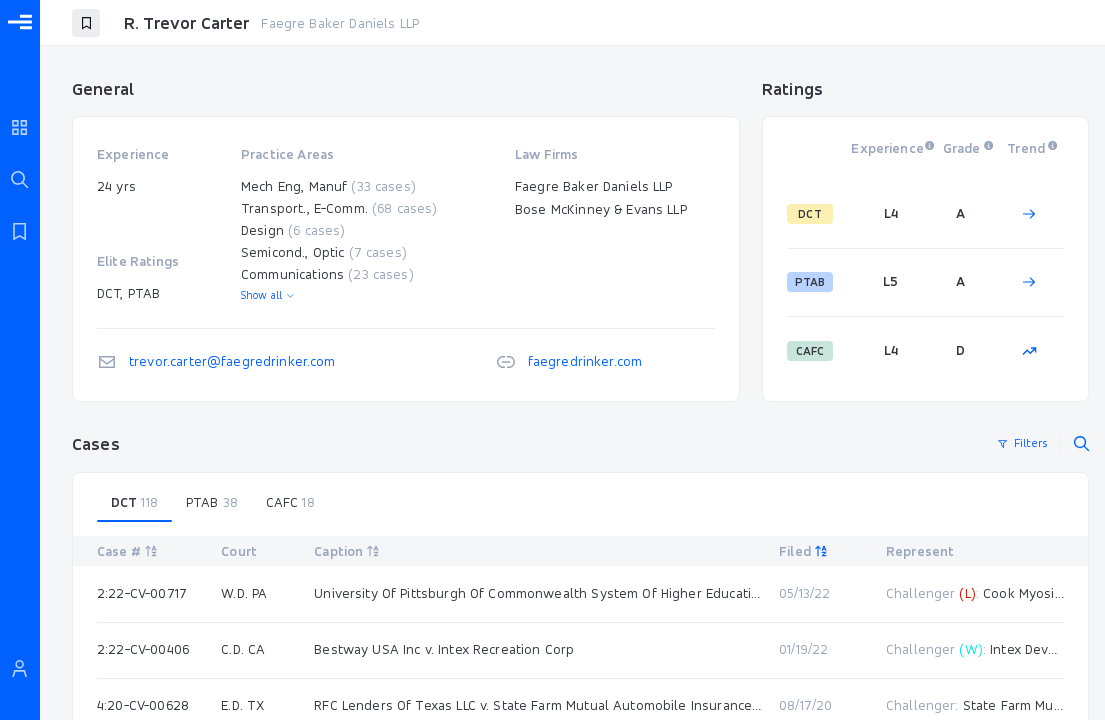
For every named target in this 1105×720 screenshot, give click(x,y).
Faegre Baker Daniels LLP (340, 23)
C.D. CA (243, 649)
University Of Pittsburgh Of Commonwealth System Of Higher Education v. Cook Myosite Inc (538, 593)
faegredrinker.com (585, 361)
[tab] (134, 503)
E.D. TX (242, 705)
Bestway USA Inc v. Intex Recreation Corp (444, 649)
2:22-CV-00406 (143, 649)
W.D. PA (244, 593)
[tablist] (580, 503)
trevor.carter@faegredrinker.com (232, 361)
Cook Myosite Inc (1036, 593)
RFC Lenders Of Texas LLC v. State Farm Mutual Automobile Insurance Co (538, 705)
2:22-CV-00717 (142, 593)
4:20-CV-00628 (143, 705)
